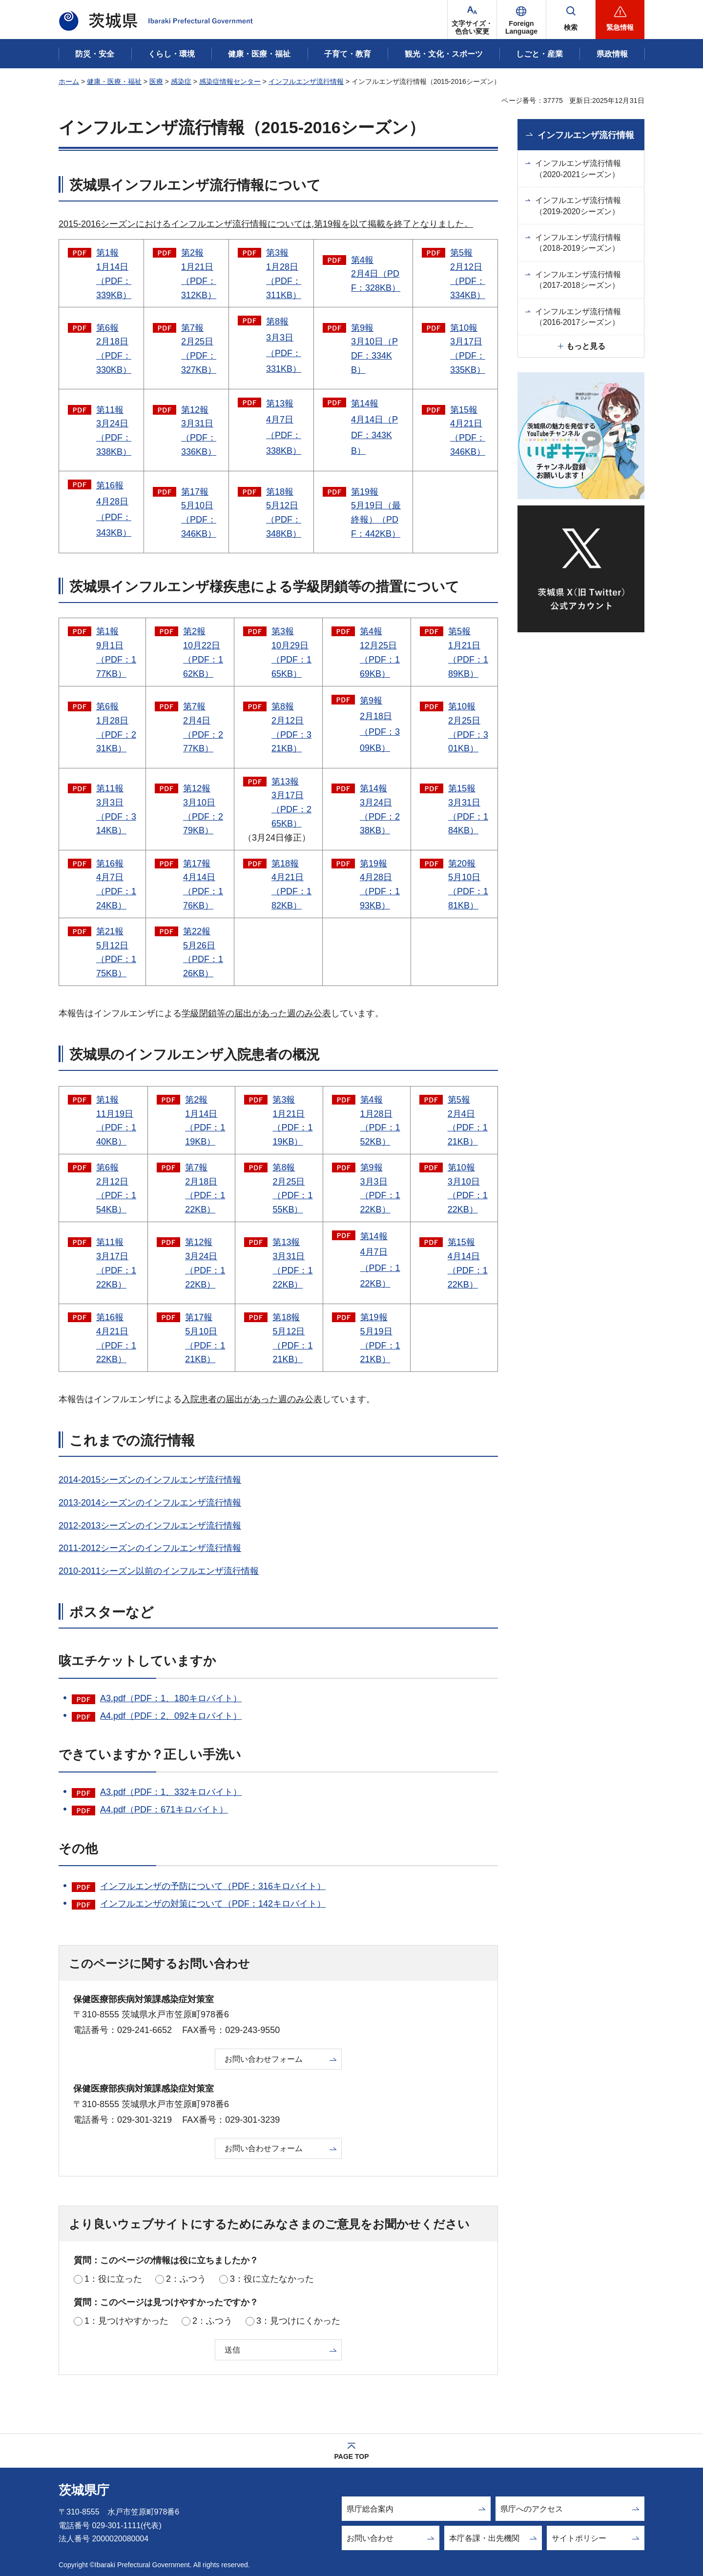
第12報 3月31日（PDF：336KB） (198, 431)
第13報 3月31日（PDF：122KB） (292, 1263)
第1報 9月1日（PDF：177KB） (116, 652)
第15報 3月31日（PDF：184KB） (468, 809)
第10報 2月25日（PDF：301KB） (468, 727)
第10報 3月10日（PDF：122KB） (468, 1188)
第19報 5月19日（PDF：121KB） (380, 1338)
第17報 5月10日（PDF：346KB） (198, 513)
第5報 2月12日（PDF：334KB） (467, 274)
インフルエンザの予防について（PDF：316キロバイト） (213, 1886)
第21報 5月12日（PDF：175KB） (116, 952)
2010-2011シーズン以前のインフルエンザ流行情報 (159, 1571)
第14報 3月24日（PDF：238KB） (380, 809)
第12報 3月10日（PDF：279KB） (203, 809)
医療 (156, 81)
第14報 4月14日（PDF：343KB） (374, 427)
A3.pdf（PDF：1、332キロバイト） (171, 1792)
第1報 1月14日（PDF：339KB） (113, 274)
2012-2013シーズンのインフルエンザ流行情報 (150, 1525)
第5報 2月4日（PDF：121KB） (468, 1121)
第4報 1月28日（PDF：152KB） (380, 1121)
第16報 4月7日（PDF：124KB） (116, 884)
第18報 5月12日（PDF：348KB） (283, 513)
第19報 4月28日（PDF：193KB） (380, 884)
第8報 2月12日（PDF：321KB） (291, 727)
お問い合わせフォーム (264, 2059)
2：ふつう (186, 2279)
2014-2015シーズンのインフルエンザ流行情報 (150, 1480)
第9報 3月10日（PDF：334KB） (374, 349)
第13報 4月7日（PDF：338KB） (283, 427)
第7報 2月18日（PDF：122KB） (205, 1188)
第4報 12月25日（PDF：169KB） (380, 652)
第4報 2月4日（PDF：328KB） (375, 274)
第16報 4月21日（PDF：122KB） (116, 1338)
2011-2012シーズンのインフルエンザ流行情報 (150, 1548)
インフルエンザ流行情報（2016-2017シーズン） (578, 316)
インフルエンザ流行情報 (306, 81)
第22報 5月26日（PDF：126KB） (203, 952)
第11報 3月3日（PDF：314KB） (116, 809)
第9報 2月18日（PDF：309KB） (380, 724)
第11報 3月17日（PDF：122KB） (116, 1263)
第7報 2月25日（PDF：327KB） (198, 349)
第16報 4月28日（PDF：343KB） (113, 509)
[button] (521, 19)
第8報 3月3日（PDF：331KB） (283, 345)
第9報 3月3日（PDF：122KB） (380, 1188)
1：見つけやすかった (126, 2321)
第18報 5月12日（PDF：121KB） (292, 1338)
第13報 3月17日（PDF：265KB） (291, 802)
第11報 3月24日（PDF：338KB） (113, 431)
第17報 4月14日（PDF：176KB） (203, 884)
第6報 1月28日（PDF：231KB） (116, 727)
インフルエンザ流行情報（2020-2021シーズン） (578, 168)
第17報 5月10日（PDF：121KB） (205, 1338)
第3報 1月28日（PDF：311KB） (283, 274)
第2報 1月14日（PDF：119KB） (205, 1121)
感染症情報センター (230, 81)
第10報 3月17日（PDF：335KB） (467, 349)
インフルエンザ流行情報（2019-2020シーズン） (578, 205)
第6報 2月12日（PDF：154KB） (116, 1188)
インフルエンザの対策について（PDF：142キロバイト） (213, 1904)
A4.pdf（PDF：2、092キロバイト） (171, 1716)
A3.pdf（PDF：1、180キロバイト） (171, 1698)
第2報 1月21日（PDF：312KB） (198, 274)
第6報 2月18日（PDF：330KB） (113, 349)
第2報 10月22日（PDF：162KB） (203, 652)
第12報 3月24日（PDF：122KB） (205, 1263)
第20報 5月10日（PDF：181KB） (468, 884)
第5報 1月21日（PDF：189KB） (468, 652)
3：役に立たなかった (272, 2279)
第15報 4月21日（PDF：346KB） (467, 431)
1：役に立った (113, 2279)
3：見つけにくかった (298, 2321)
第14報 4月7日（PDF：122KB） (380, 1259)
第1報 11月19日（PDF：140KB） (116, 1121)
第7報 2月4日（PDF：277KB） (203, 727)
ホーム (69, 81)
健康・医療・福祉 (114, 81)
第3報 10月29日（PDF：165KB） (291, 652)
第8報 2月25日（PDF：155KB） (292, 1188)
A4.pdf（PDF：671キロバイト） (164, 1809)
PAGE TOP (351, 2456)
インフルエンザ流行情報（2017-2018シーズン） (578, 279)
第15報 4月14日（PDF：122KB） (468, 1263)
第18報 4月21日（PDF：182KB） (291, 884)
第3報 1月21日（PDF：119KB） (292, 1121)
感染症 (181, 81)
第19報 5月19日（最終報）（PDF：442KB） (376, 513)
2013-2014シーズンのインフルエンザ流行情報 (150, 1503)
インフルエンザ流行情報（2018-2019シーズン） (578, 242)
